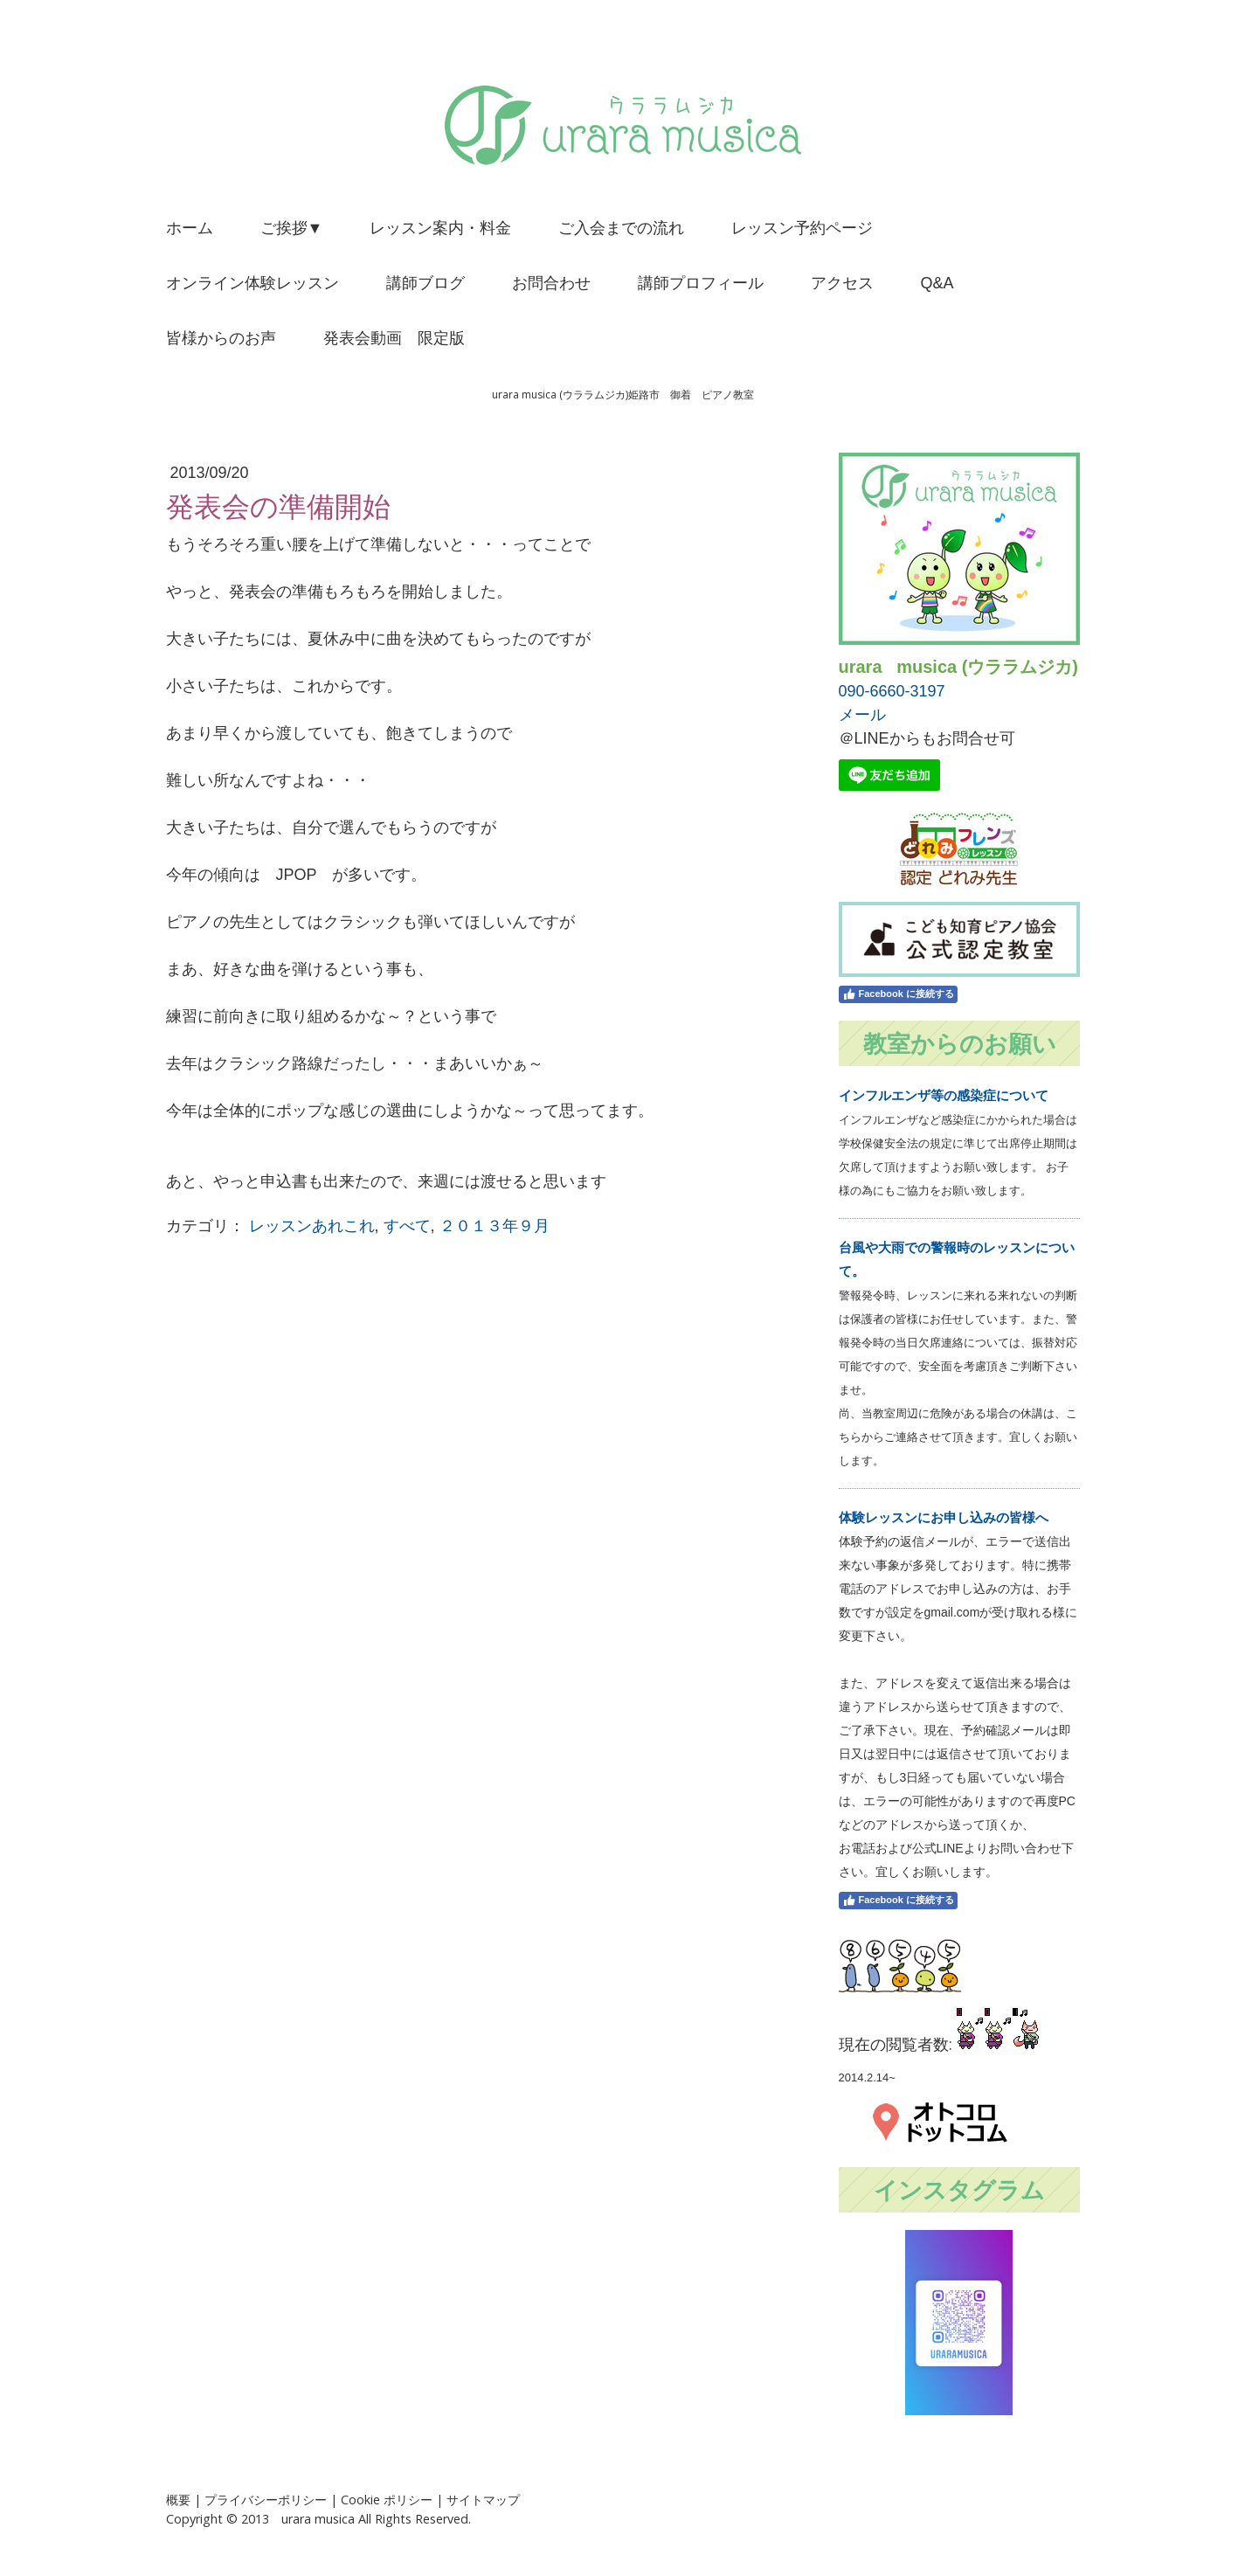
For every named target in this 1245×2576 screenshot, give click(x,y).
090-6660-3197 (892, 691)
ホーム (189, 228)
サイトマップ (483, 2499)
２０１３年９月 (494, 1226)
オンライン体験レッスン (252, 283)
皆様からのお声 (221, 338)
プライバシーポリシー (265, 2499)
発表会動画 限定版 (394, 338)
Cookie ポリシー (386, 2499)
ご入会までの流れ (621, 228)
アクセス (842, 283)
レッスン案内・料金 (440, 228)
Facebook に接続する (898, 994)
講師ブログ (425, 283)
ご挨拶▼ (291, 228)
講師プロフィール (701, 283)
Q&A (937, 283)
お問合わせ (551, 283)
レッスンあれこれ (312, 1226)
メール (862, 715)
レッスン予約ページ (802, 228)
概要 (178, 2499)
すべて (407, 1226)
